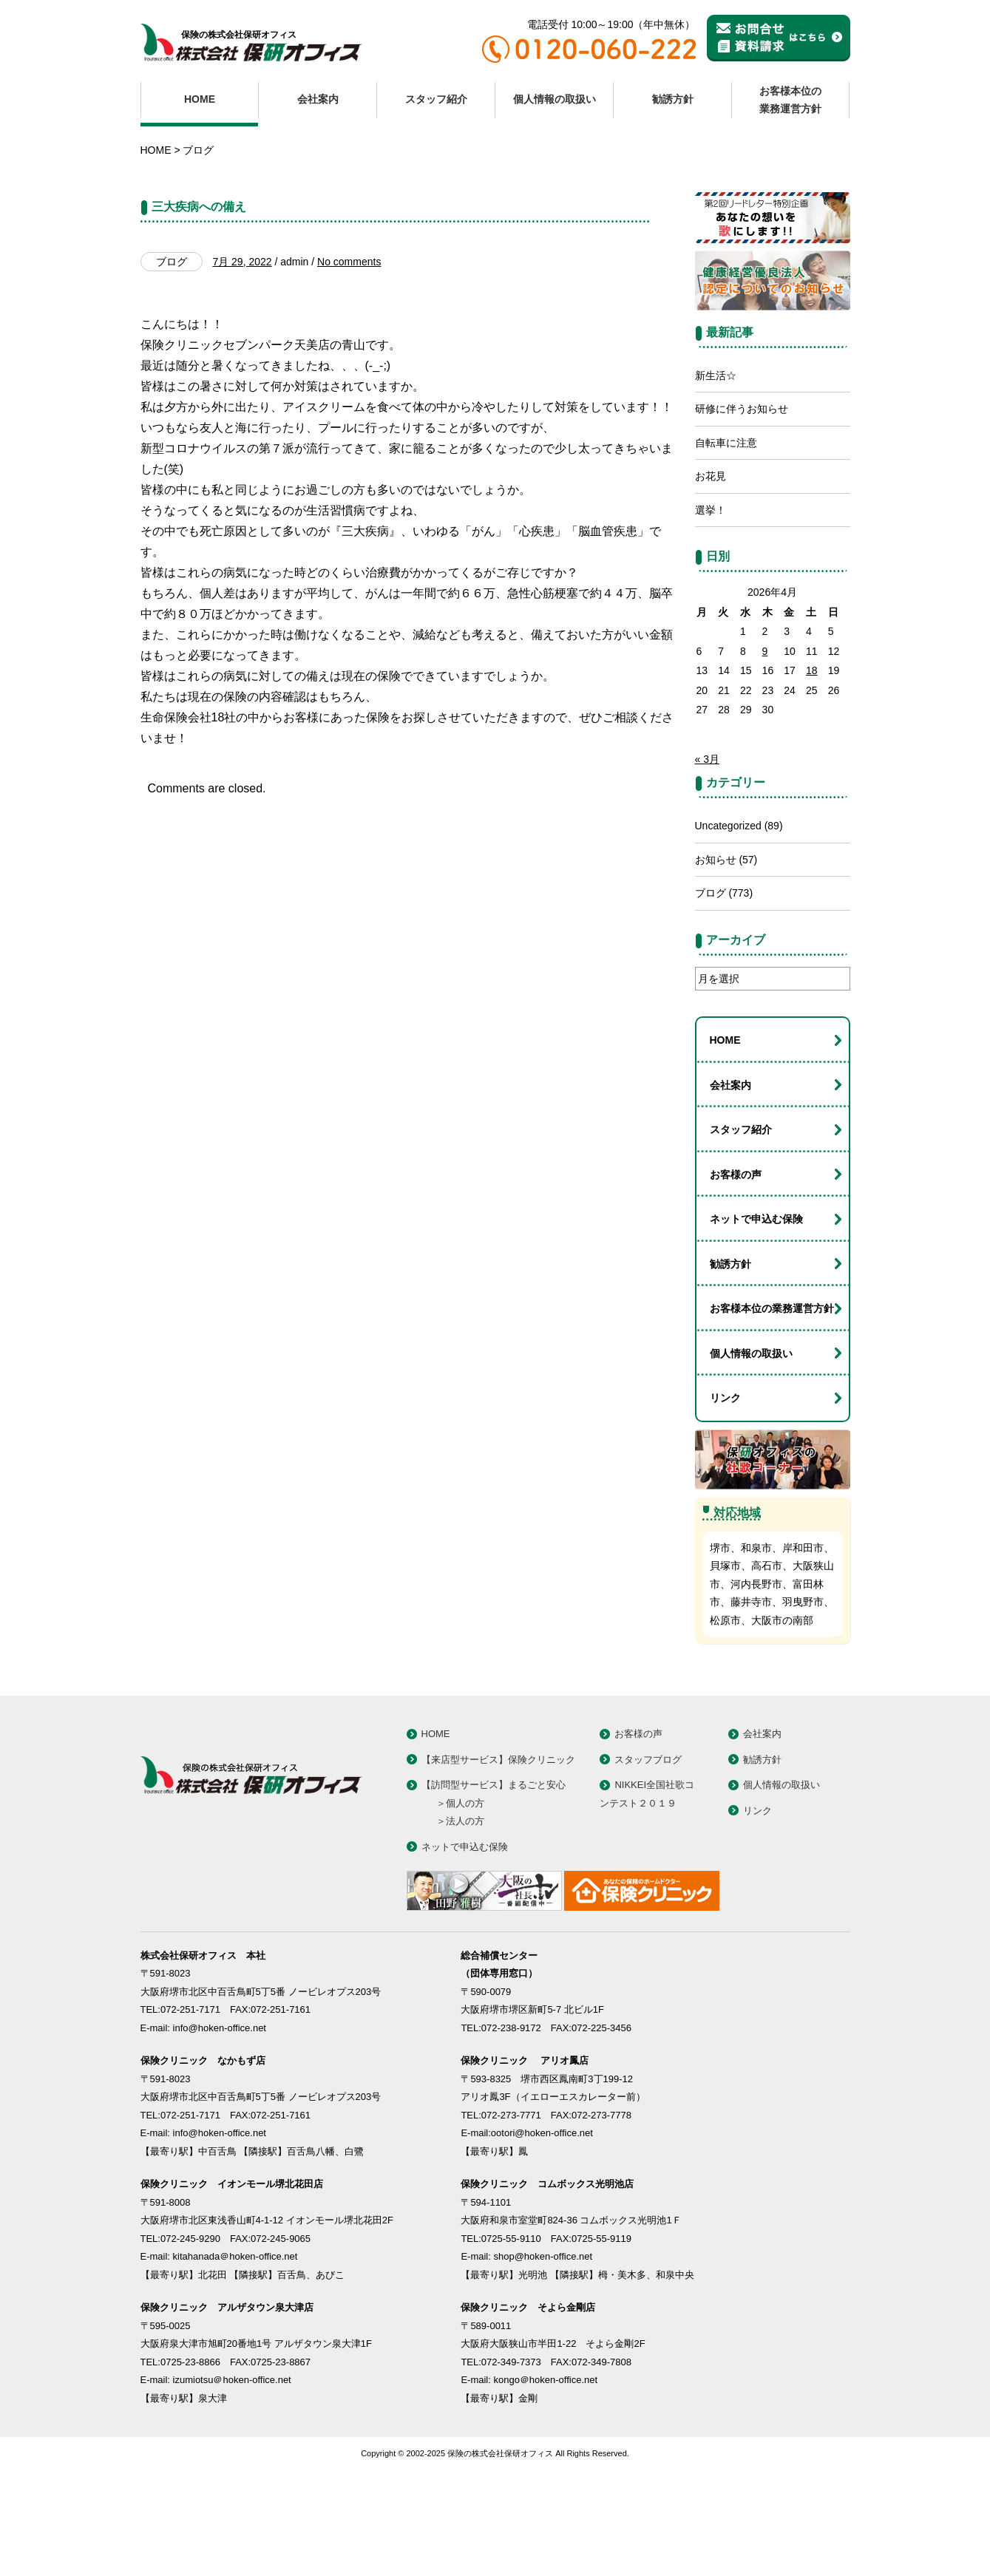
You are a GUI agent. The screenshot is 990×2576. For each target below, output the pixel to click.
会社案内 (318, 99)
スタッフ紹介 (436, 99)
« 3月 (707, 835)
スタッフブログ (648, 1835)
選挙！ (710, 586)
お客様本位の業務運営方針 (790, 100)
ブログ (198, 150)
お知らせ (715, 936)
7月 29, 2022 (241, 338)
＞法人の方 (460, 1897)
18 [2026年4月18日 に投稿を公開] (812, 746)
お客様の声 (736, 1251)
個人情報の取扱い (554, 99)
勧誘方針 (673, 99)
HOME (199, 99)
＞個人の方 (460, 1879)
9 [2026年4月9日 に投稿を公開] (765, 727)
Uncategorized (728, 902)
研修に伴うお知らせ (741, 485)
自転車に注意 (726, 519)
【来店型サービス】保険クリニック (498, 1835)
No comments (349, 338)
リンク (725, 1474)
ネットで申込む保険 (756, 1295)
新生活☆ (715, 452)
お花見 (710, 552)
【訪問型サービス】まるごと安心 (493, 1860)
